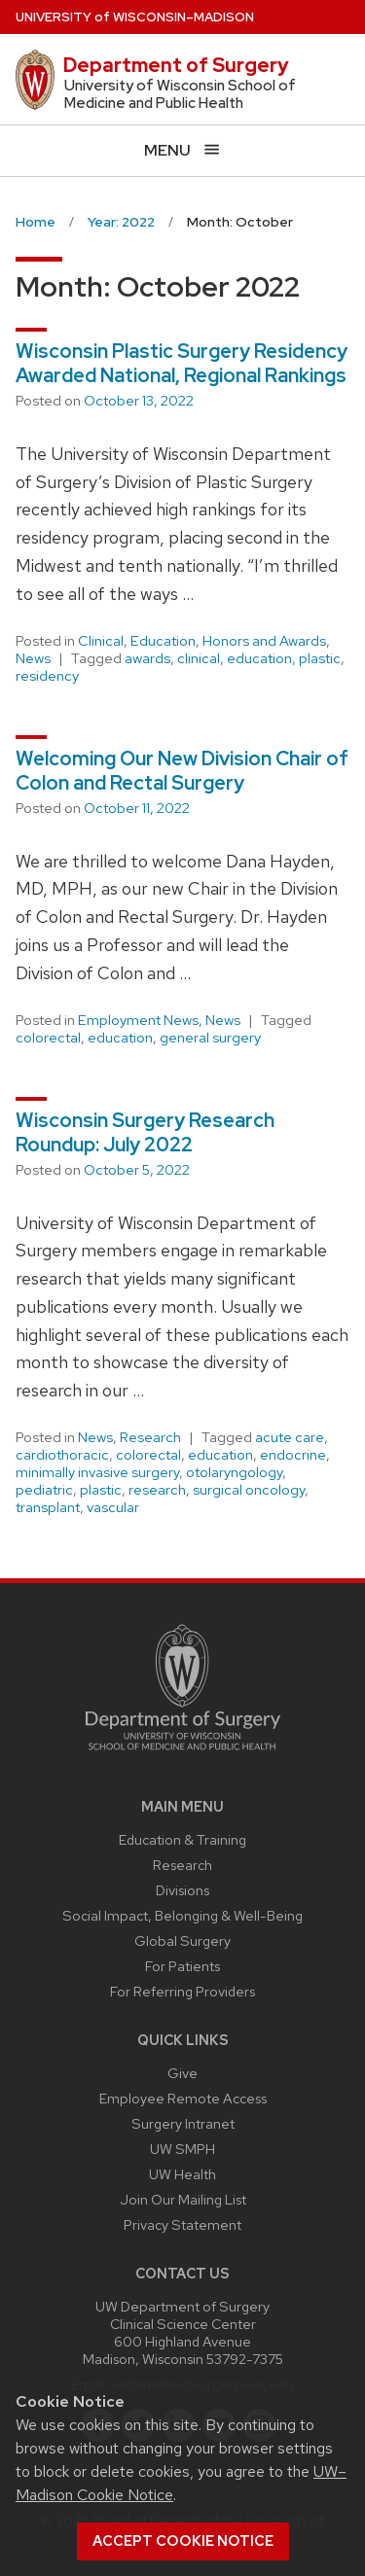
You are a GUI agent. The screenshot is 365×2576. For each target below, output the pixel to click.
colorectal (48, 1037)
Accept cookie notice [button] (183, 2541)
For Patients (182, 1966)
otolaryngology (234, 1472)
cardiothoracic (62, 1454)
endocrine (293, 1454)
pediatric (44, 1490)
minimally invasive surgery (97, 1472)
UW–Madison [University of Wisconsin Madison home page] (135, 17)
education (259, 658)
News (33, 658)
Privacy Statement (182, 2224)
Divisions (182, 1890)
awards (147, 658)
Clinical (101, 641)
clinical (198, 658)
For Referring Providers (182, 1991)
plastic (320, 658)
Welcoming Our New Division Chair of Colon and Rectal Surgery (182, 770)
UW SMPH (182, 2148)
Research (150, 1437)
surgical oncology (249, 1490)
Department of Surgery (176, 65)
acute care (289, 1437)
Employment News (138, 1020)
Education (163, 641)
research (157, 1490)
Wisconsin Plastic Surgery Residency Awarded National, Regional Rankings (181, 363)
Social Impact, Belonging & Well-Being (182, 1915)
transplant (48, 1507)
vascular (113, 1507)
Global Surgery (182, 1940)
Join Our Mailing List (183, 2199)
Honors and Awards (264, 641)
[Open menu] (182, 150)
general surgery (210, 1037)
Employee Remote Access (183, 2098)
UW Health (182, 2174)
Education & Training (182, 1839)
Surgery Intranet (183, 2123)
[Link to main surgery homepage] (183, 1755)
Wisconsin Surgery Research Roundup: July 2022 (145, 1132)
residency (47, 676)
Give (182, 2073)
